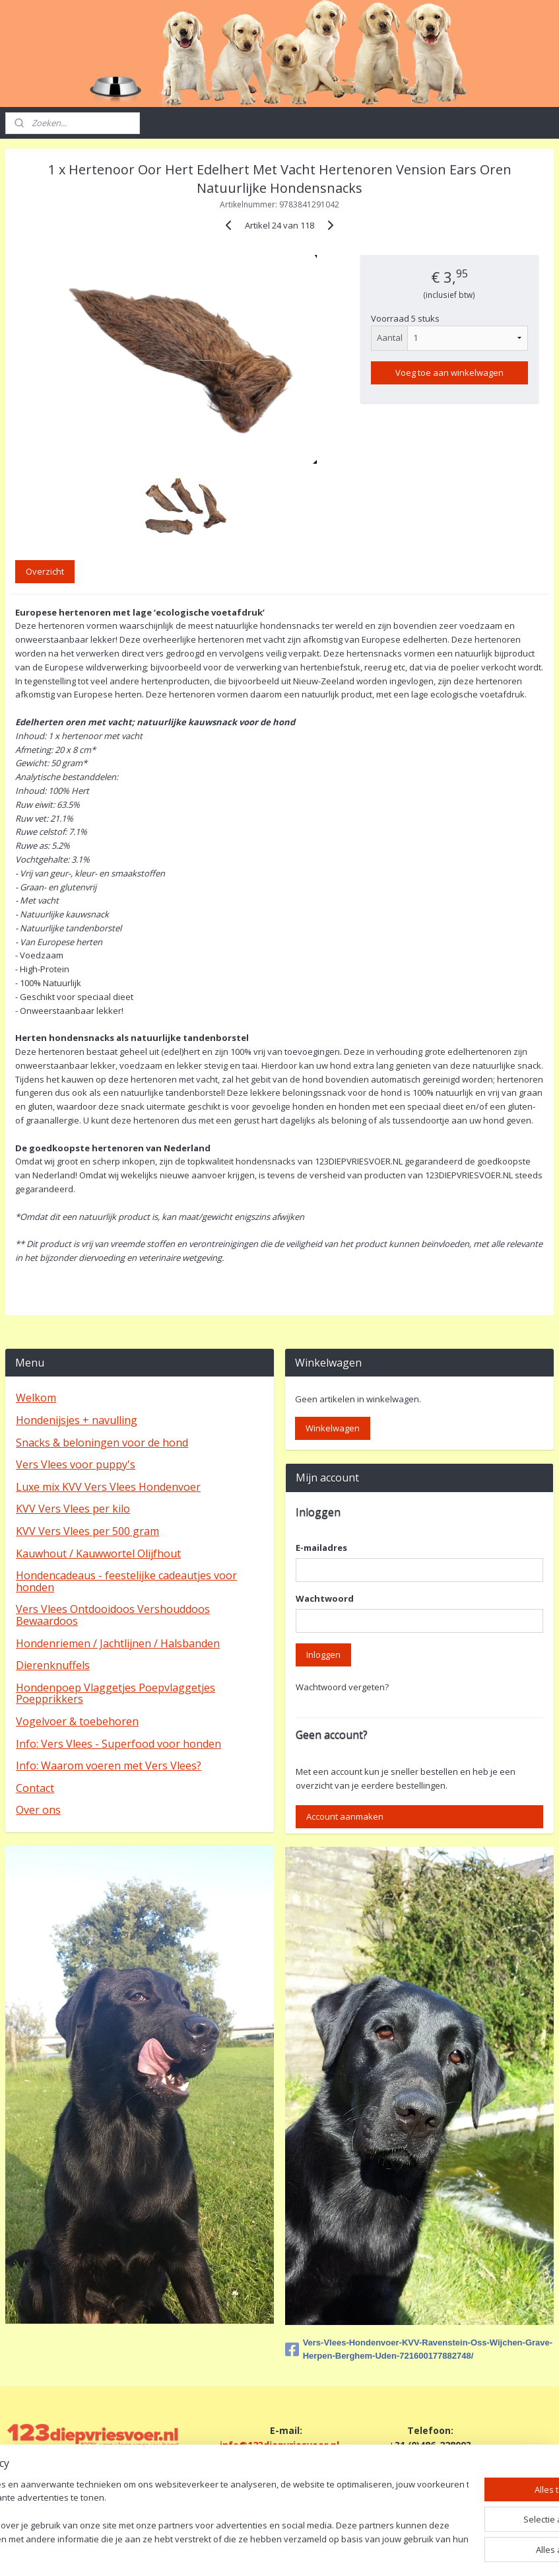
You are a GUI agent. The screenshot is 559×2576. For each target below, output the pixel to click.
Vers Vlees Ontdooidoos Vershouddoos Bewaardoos (113, 1615)
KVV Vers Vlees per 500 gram (87, 1531)
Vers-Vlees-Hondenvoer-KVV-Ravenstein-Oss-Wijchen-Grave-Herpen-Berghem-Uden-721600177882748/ (418, 2349)
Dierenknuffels (53, 1665)
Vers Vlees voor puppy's (75, 1464)
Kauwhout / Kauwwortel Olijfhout (98, 1553)
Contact (35, 1788)
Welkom (36, 1397)
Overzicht (45, 572)
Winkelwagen (333, 1428)
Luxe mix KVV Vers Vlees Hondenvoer (108, 1487)
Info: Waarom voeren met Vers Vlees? (108, 1765)
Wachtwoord (325, 1598)
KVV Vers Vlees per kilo (73, 1508)
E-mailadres (321, 1548)
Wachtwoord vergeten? (342, 1687)
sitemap (240, 2552)
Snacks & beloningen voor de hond (102, 1442)
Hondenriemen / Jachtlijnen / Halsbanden (118, 1643)
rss (268, 2552)
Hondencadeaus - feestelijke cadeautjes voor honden (126, 1581)
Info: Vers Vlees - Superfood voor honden (118, 1743)
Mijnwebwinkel (433, 2552)
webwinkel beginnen (318, 2552)
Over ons (38, 1810)
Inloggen (323, 1655)
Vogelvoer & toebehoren (77, 1721)
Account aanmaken (344, 1816)
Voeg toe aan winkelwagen (449, 372)
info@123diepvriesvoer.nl (279, 2445)
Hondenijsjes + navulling (76, 1420)
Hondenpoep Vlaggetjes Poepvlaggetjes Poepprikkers (115, 1693)
